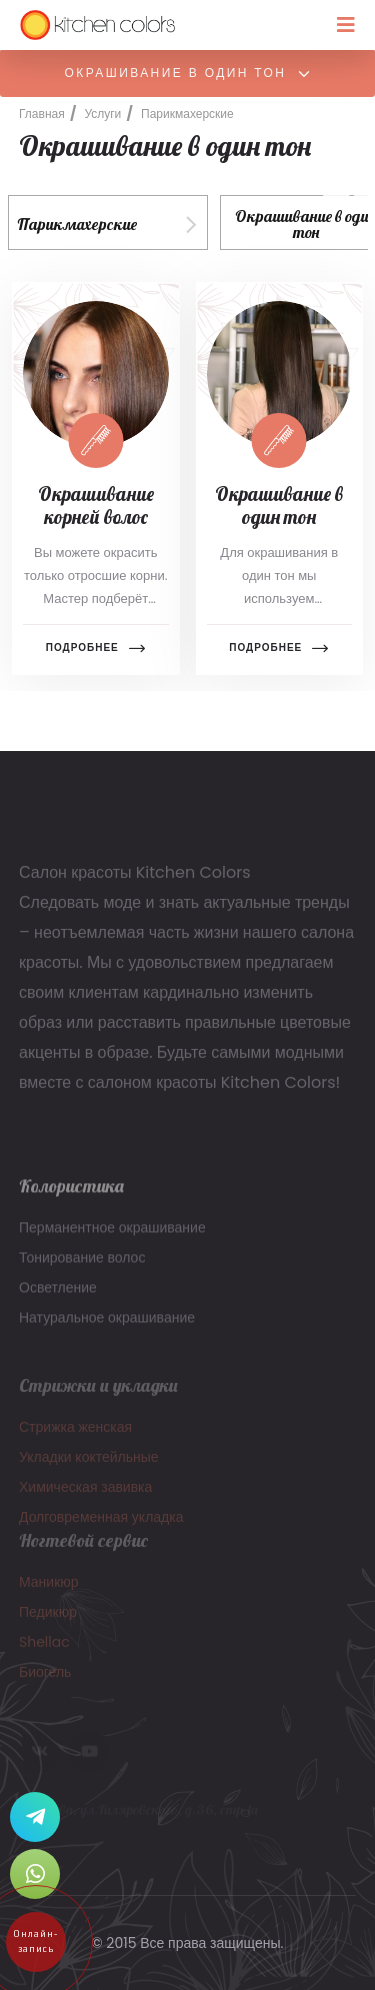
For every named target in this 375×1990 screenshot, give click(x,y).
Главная (42, 113)
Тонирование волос (82, 1265)
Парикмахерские (187, 113)
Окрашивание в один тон (189, 73)
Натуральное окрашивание (107, 1325)
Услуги (102, 113)
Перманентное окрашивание (112, 1235)
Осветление (58, 1295)
